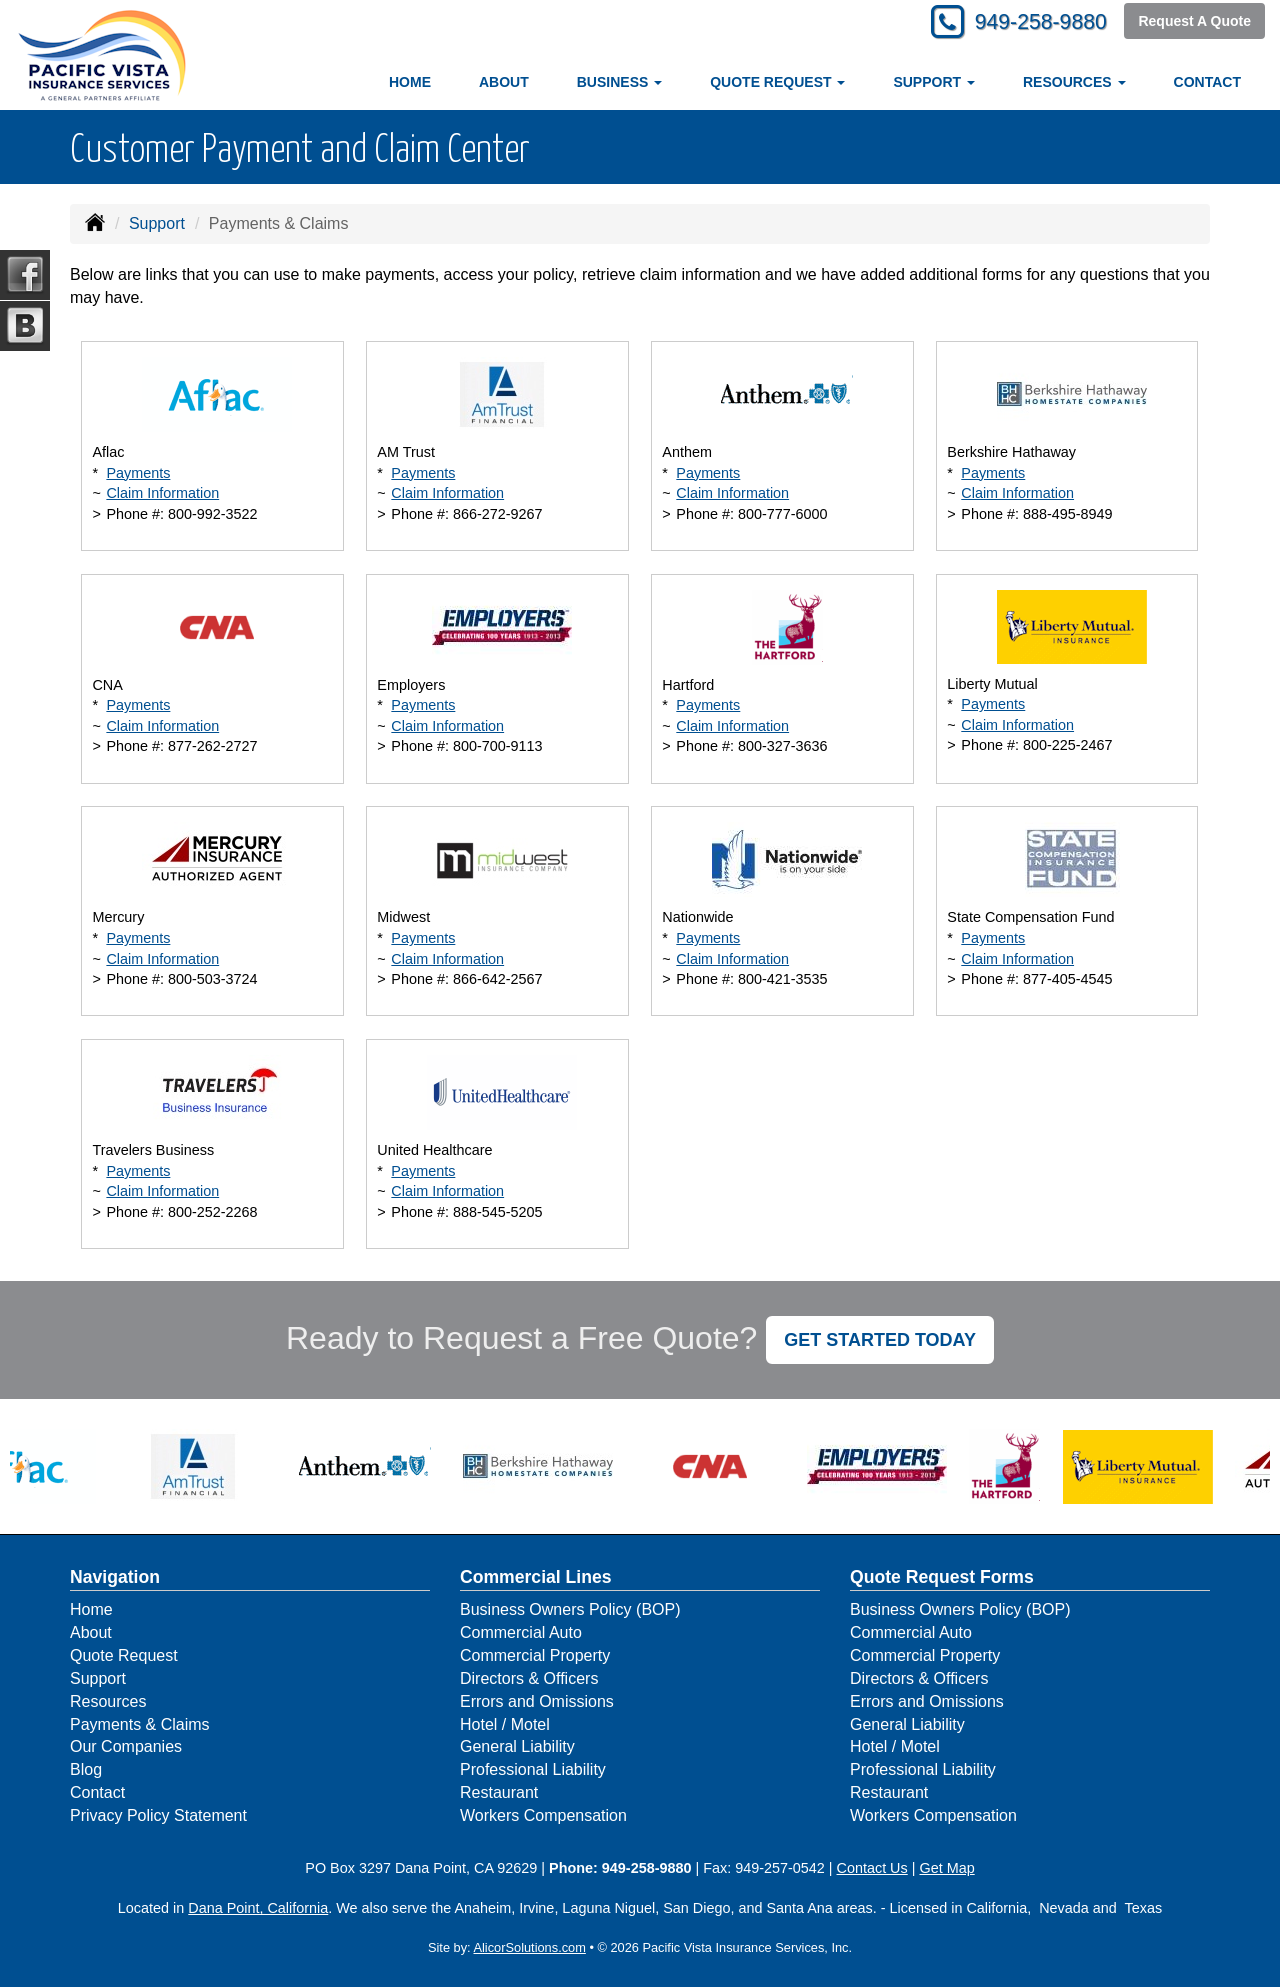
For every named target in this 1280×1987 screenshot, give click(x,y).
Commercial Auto (521, 1632)
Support (157, 223)
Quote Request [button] (777, 82)
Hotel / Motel (505, 1724)
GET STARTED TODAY (880, 1340)
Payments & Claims (140, 1724)
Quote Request (124, 1655)
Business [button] (619, 82)
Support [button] (934, 82)
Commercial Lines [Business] (536, 1577)
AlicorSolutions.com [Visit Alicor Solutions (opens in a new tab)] (529, 1947)
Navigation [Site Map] (115, 1577)
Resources (108, 1701)
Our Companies (126, 1746)
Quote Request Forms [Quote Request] (942, 1577)
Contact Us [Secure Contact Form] (872, 1868)
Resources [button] (1074, 82)
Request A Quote (1194, 22)
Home (410, 82)
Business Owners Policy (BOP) (570, 1609)
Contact (1207, 82)
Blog (86, 1769)
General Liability (517, 1746)
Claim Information (162, 493)
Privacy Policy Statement (158, 1815)
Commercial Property (535, 1655)
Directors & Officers (529, 1678)
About (504, 82)
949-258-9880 (1035, 22)
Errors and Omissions (537, 1701)
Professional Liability (533, 1769)
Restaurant (499, 1792)
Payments (138, 473)
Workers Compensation (543, 1815)
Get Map (946, 1868)
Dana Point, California (258, 1908)
